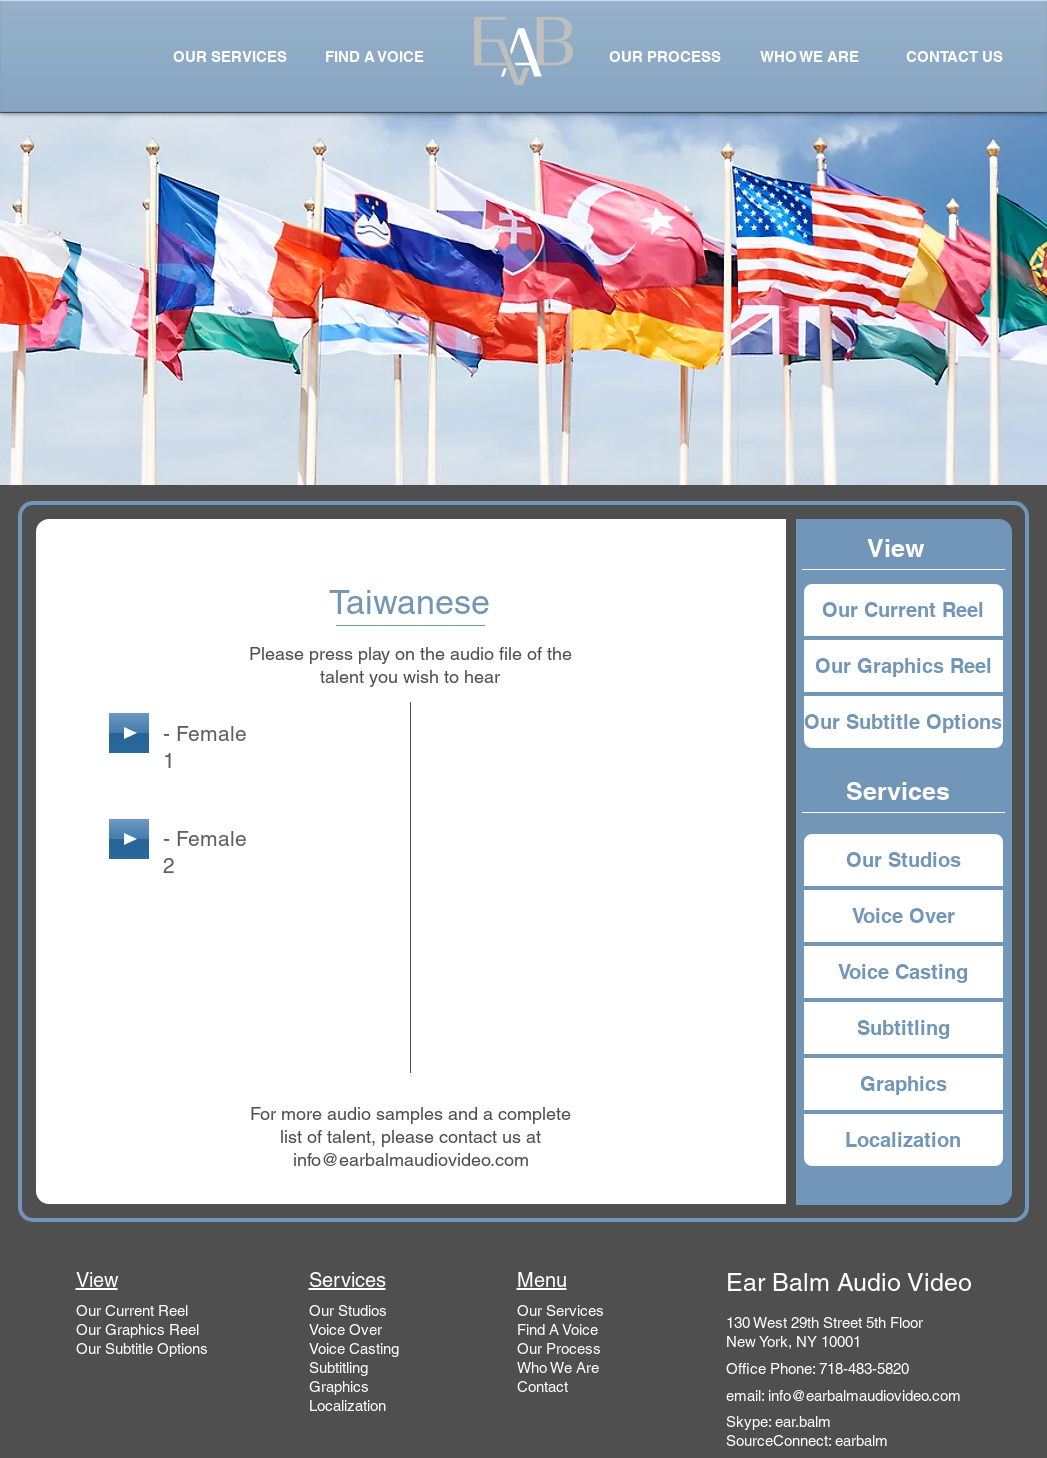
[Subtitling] (903, 1028)
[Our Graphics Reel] (903, 666)
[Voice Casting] (903, 972)
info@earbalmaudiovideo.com (411, 1159)
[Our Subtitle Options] (903, 722)
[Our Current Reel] (903, 610)
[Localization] (903, 1140)
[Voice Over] (903, 916)
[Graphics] (903, 1084)
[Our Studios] (903, 860)
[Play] (129, 733)
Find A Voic (553, 1329)
